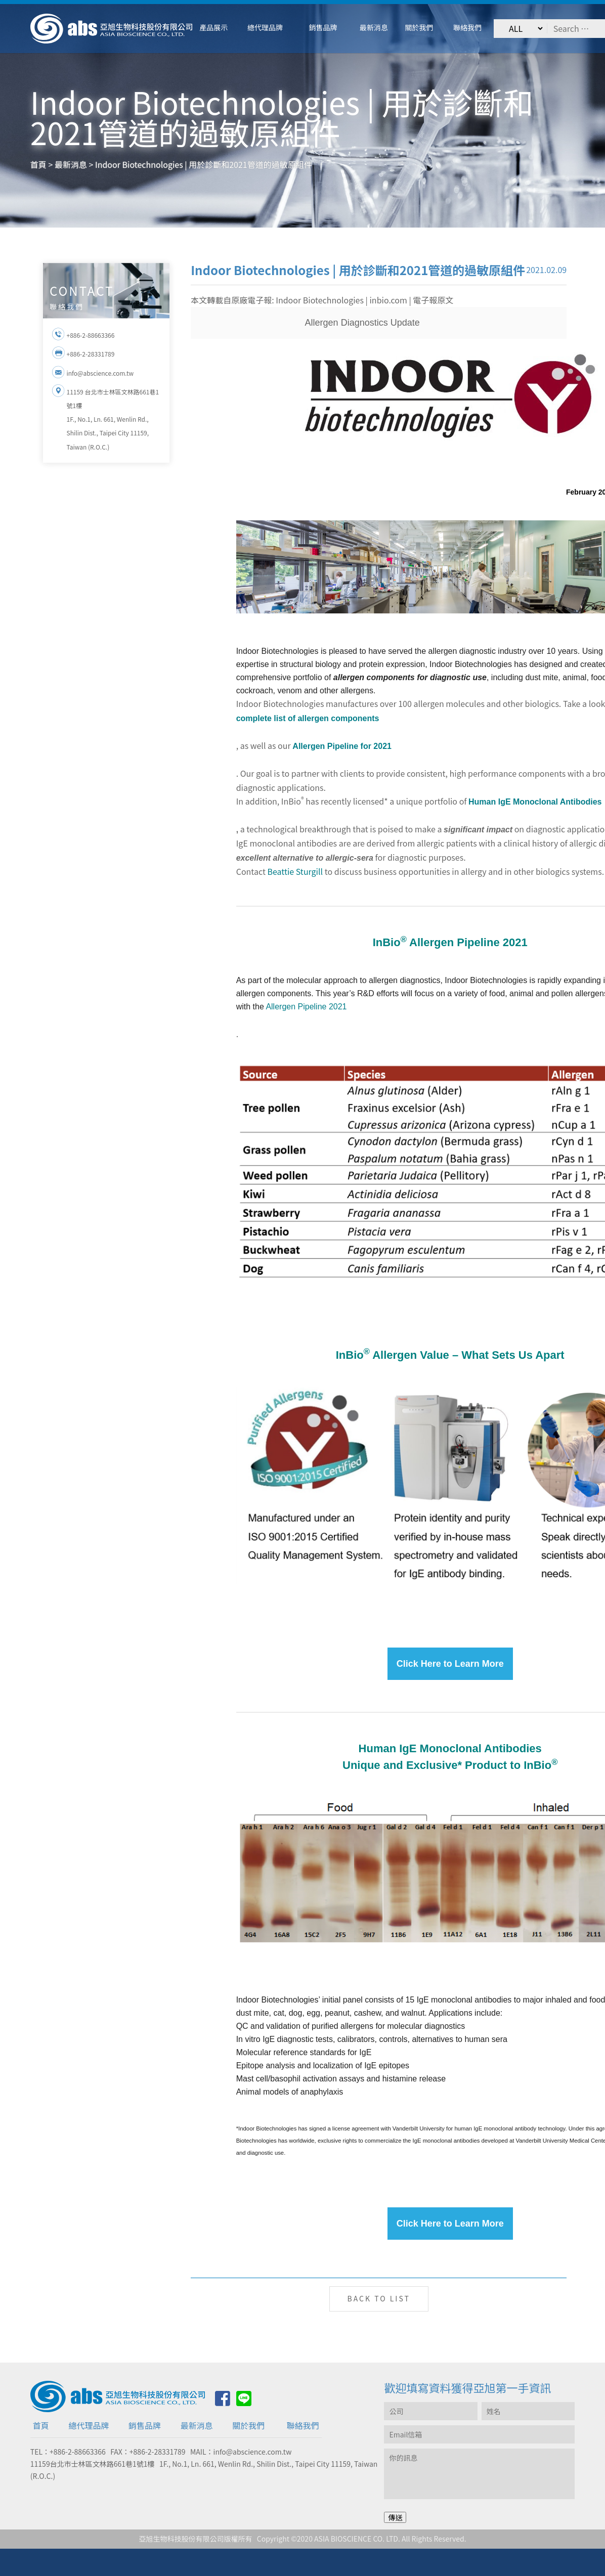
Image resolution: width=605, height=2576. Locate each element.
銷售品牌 (144, 2425)
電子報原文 (433, 300)
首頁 (41, 2425)
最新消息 (197, 2425)
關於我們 (248, 2425)
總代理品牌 (88, 2425)
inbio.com (388, 300)
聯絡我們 (303, 2425)
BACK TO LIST (379, 2298)
